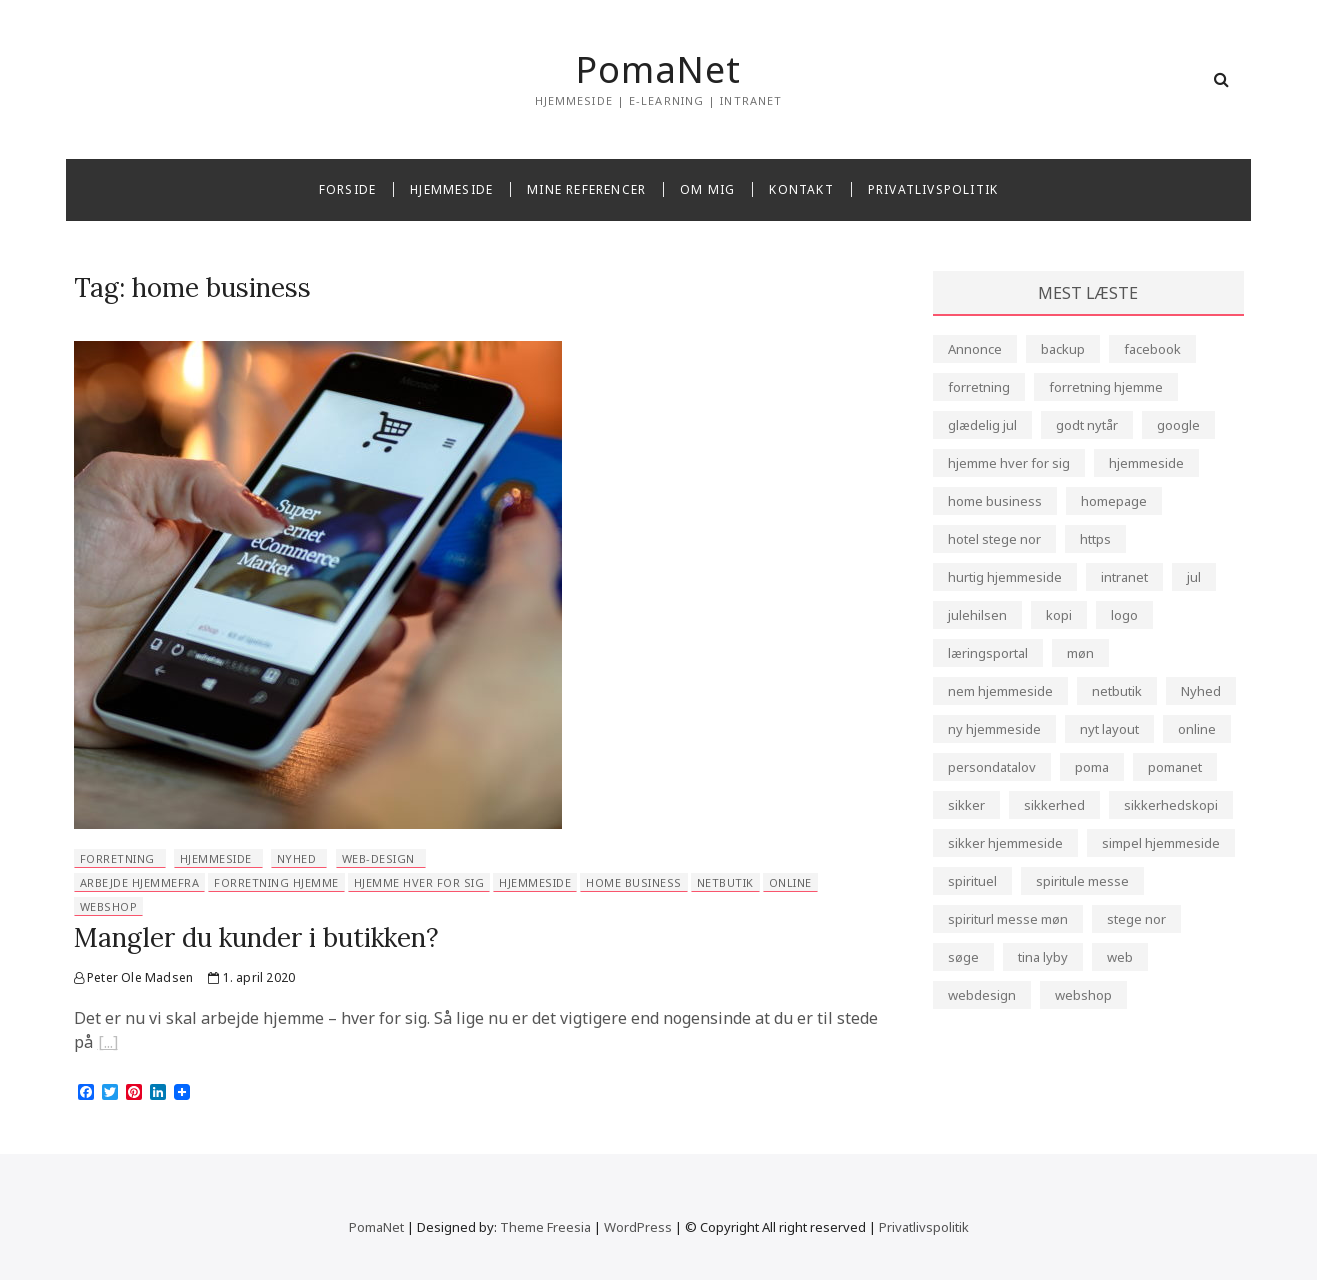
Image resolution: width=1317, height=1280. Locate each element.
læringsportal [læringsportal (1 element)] (988, 653)
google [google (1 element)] (1178, 425)
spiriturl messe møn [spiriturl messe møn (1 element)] (1008, 919)
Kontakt (801, 189)
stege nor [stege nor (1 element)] (1136, 919)
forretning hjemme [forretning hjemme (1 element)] (1106, 387)
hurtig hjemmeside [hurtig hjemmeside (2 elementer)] (1005, 577)
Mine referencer (586, 189)
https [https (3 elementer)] (1095, 539)
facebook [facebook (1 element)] (1152, 349)
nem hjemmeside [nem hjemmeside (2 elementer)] (1000, 691)
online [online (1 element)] (1197, 729)
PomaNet (658, 70)
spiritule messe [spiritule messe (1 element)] (1082, 881)
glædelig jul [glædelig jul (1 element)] (982, 425)
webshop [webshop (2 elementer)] (1083, 995)
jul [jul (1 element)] (1194, 577)
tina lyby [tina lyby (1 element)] (1043, 957)
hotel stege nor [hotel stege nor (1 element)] (994, 539)
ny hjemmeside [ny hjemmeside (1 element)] (994, 729)
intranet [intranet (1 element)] (1124, 577)
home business (634, 882)
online (790, 882)
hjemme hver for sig (419, 882)
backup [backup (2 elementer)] (1063, 349)
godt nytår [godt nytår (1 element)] (1087, 425)
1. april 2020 (251, 977)
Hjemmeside (451, 189)
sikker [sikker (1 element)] (966, 805)
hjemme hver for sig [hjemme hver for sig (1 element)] (1009, 463)
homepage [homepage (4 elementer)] (1114, 501)
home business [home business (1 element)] (995, 501)
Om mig (707, 189)
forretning (117, 858)
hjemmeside (216, 858)
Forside (347, 189)
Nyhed (297, 858)
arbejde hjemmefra (140, 882)
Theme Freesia (545, 1227)
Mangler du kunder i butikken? (256, 937)
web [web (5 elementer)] (1120, 957)
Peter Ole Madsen (134, 977)
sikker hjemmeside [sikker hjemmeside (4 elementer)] (1005, 843)
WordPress (638, 1227)
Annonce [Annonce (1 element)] (975, 349)
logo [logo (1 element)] (1124, 615)
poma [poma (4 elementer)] (1092, 767)
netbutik (725, 882)
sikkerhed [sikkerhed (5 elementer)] (1054, 805)
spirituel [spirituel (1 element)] (972, 881)
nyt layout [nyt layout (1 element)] (1109, 729)
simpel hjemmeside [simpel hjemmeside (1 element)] (1161, 843)
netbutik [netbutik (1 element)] (1117, 691)
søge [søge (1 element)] (963, 957)
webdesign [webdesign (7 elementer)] (982, 995)
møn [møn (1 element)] (1080, 653)
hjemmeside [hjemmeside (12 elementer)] (1146, 463)
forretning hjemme (276, 882)
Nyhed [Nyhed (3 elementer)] (1201, 691)
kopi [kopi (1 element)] (1059, 615)
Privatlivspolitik (933, 189)
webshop (109, 906)
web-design (378, 858)
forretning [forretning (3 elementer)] (979, 387)
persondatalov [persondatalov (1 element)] (992, 767)
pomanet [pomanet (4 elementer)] (1175, 767)
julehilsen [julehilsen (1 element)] (977, 615)
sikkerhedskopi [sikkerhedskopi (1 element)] (1171, 805)
